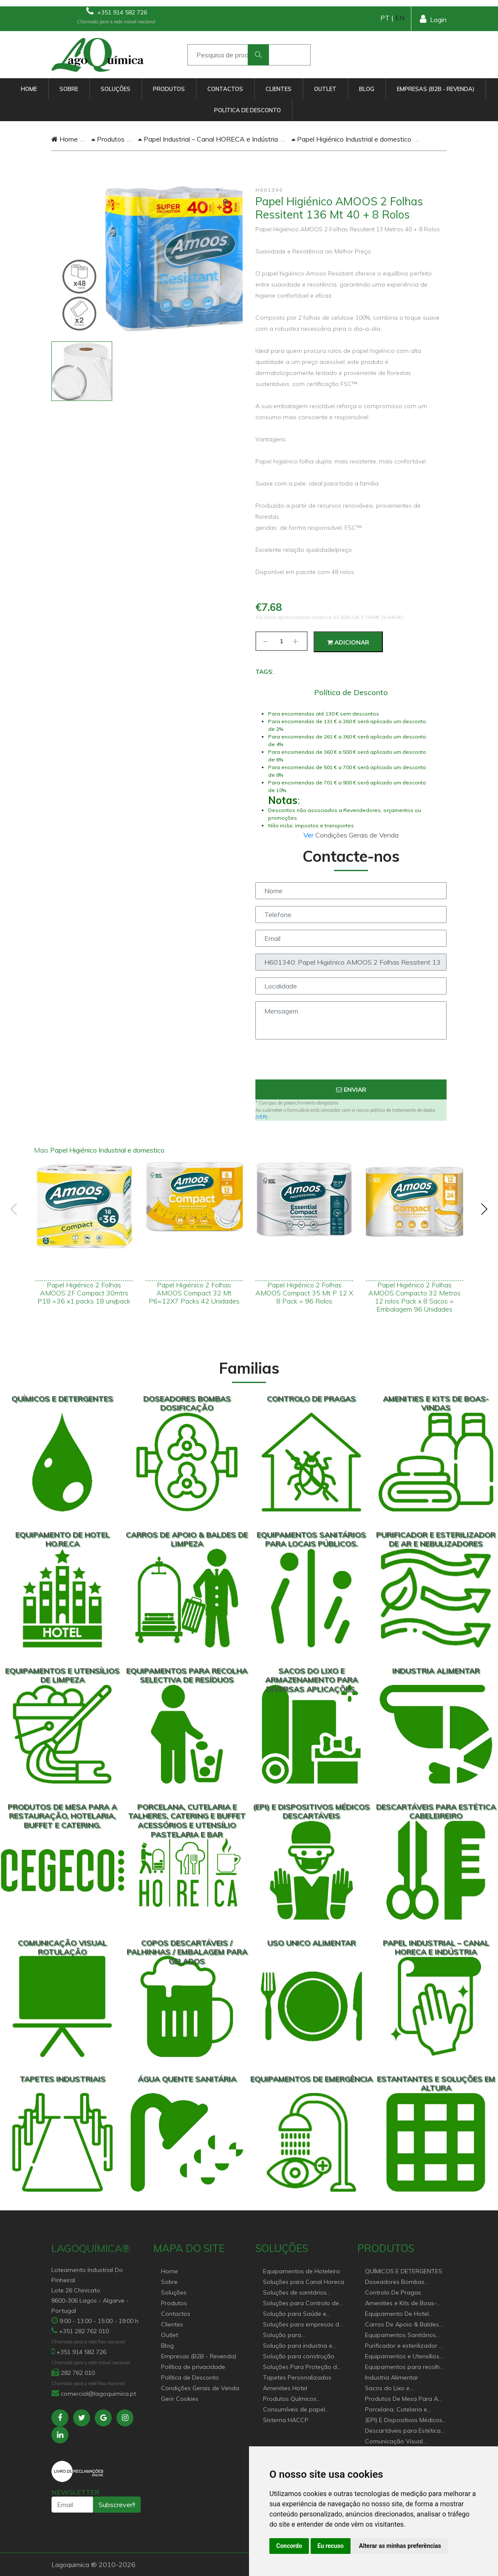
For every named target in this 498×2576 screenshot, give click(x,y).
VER (261, 1117)
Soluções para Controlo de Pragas (301, 2303)
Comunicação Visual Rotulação (394, 2441)
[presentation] (351, 1062)
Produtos (169, 88)
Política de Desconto (247, 110)
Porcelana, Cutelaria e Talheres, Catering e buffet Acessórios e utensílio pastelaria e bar (402, 2410)
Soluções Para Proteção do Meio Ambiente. (302, 2367)
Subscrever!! (117, 2504)
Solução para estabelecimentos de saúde (301, 2335)
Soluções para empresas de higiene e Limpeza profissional (302, 2324)
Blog (366, 88)
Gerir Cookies (179, 2399)
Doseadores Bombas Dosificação (394, 2282)
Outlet (325, 88)
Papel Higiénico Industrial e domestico (351, 139)
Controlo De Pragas (393, 2292)
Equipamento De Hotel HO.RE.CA (397, 2314)
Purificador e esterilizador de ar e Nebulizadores (405, 2346)
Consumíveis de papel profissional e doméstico (297, 2410)
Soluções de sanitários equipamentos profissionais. (302, 2293)
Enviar (351, 1089)
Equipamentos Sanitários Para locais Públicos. (400, 2335)
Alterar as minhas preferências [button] (400, 2545)
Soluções (115, 88)
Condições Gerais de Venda (200, 2388)
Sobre (68, 88)
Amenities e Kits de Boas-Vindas (401, 2303)
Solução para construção (298, 2356)
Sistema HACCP (285, 2420)
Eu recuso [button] (330, 2545)
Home (29, 88)
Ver (309, 835)
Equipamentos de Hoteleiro (301, 2271)
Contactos (225, 88)
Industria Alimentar (391, 2377)
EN (400, 18)
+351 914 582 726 (116, 11)
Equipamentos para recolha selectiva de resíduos (404, 2367)
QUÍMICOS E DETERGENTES (403, 2271)
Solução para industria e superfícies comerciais (297, 2346)
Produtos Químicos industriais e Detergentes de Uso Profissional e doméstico (302, 2399)
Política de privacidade (193, 2367)
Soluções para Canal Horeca (303, 2282)
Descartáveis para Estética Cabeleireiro (403, 2431)
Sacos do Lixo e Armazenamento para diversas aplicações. (396, 2388)
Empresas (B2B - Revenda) (435, 88)
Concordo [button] (289, 2545)
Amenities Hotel (285, 2388)
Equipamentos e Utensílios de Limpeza (402, 2356)
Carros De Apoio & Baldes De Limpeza (402, 2324)
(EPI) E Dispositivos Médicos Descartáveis (403, 2420)
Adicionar (348, 642)
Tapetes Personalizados (297, 2377)
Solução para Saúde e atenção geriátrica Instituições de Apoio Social (301, 2314)
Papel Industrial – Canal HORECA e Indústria (208, 139)
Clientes (278, 88)
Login (433, 19)
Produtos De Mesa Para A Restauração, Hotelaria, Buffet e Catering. (401, 2399)
